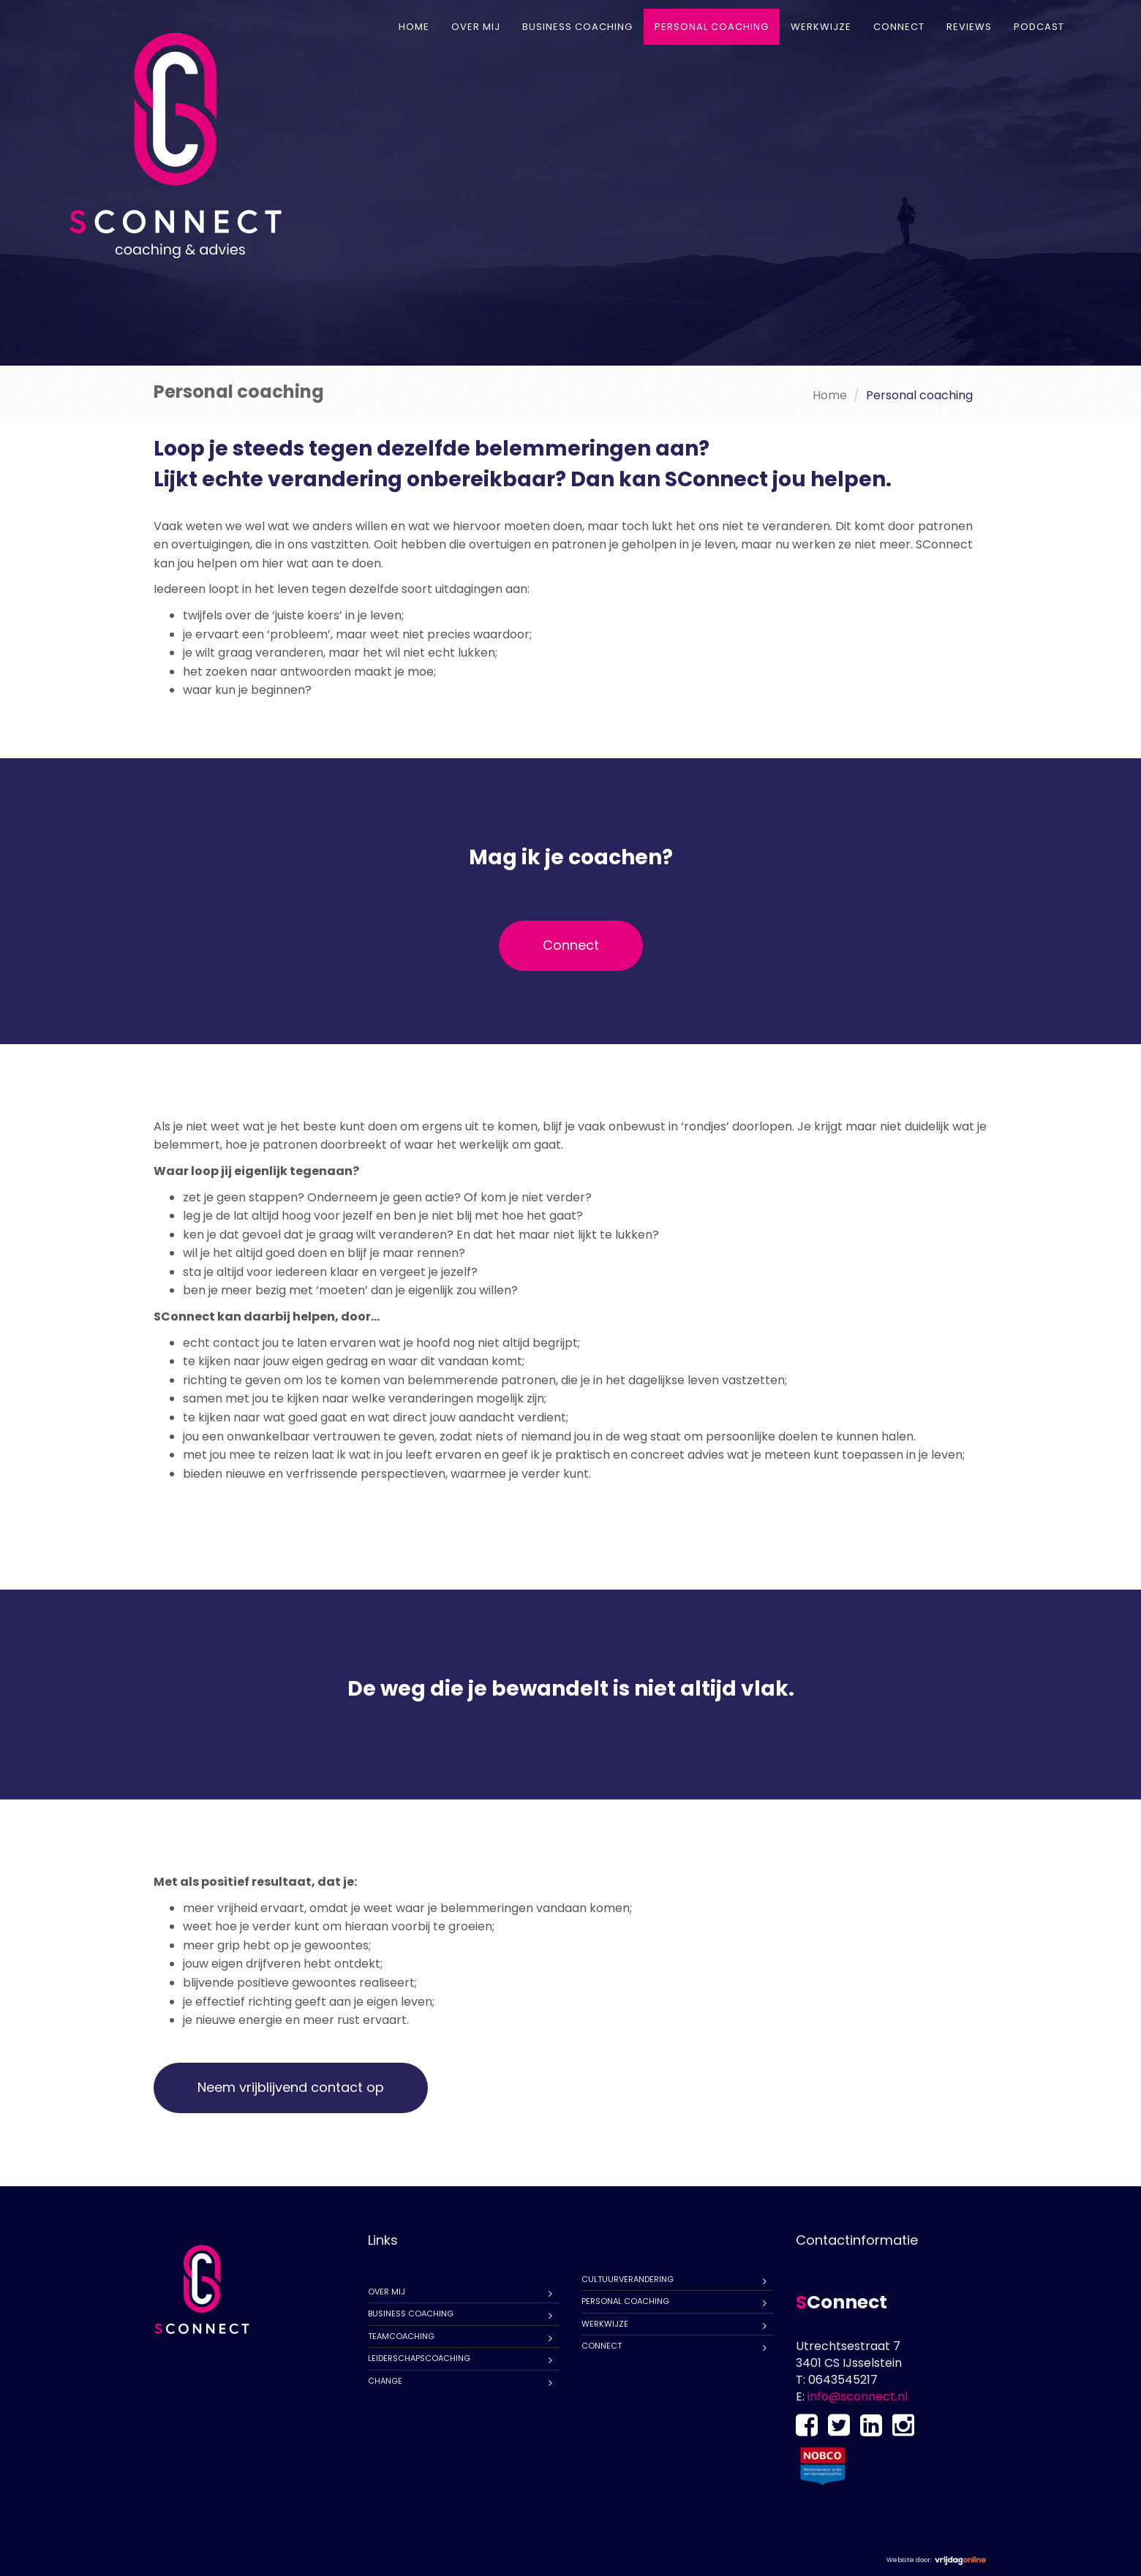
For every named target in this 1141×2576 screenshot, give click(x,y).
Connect (899, 27)
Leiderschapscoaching (419, 2358)
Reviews (969, 27)
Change (385, 2381)
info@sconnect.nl (857, 2396)
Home (414, 27)
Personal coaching (712, 27)
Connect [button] (571, 945)
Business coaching (577, 27)
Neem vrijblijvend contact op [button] (290, 2087)
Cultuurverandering (627, 2279)
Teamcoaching (401, 2336)
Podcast (1039, 27)
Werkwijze (821, 27)
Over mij (475, 27)
